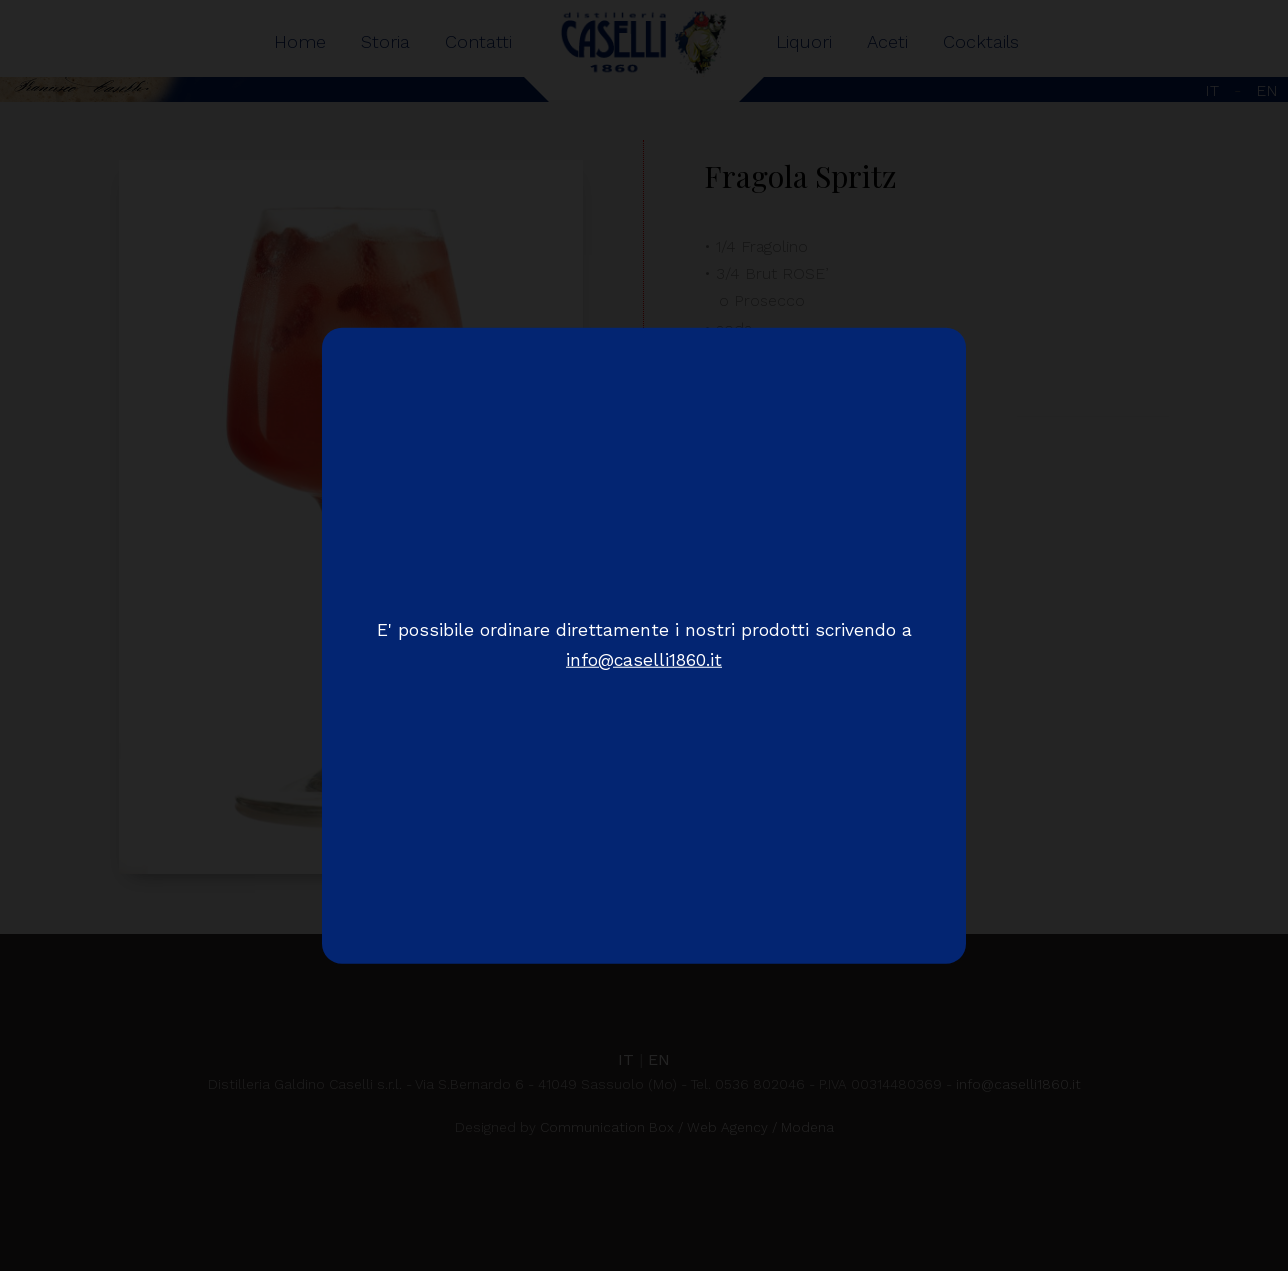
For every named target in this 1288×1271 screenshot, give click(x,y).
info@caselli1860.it (644, 660)
